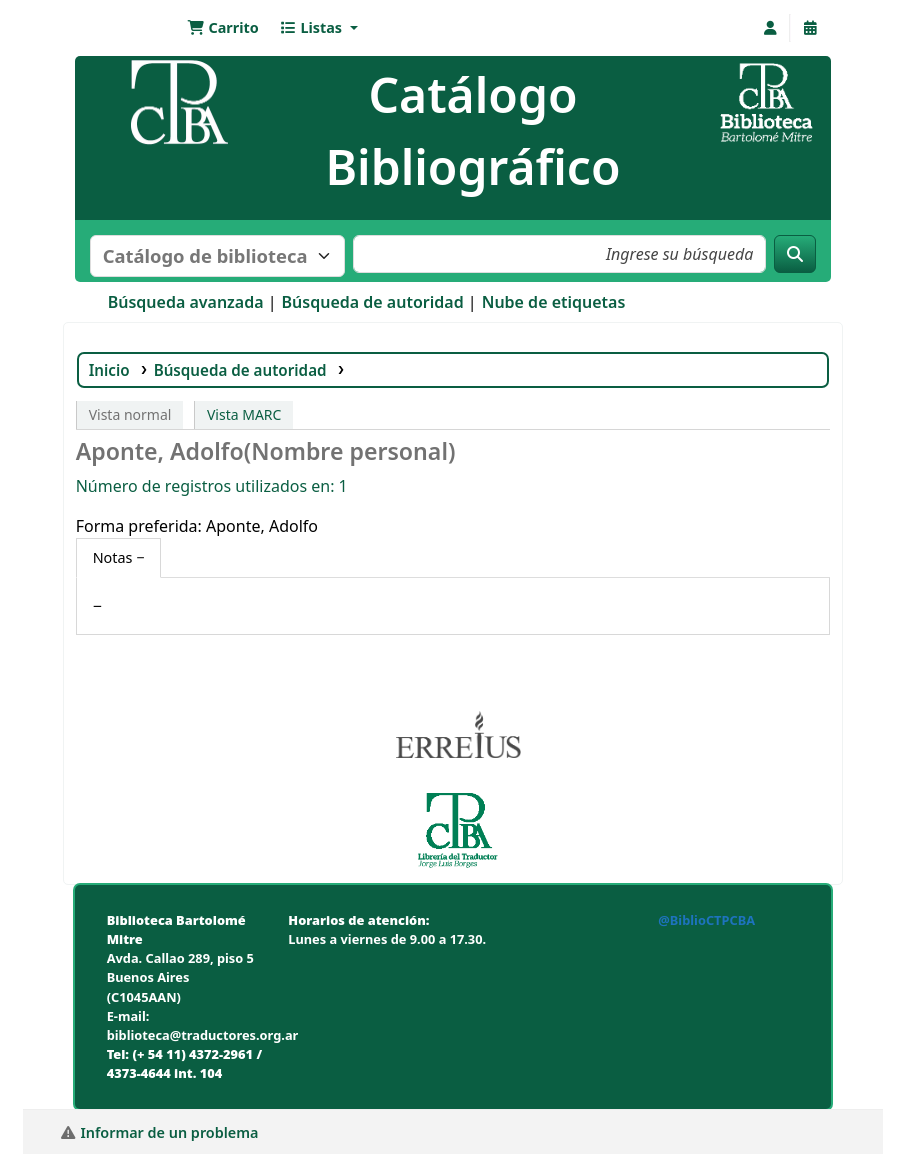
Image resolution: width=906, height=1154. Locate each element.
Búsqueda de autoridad (373, 302)
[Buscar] (795, 254)
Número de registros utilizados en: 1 (212, 486)
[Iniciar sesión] (770, 28)
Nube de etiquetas (554, 302)
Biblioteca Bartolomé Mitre (129, 28)
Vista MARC (244, 414)
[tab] (119, 558)
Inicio (109, 370)
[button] (223, 28)
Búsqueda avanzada (186, 302)
